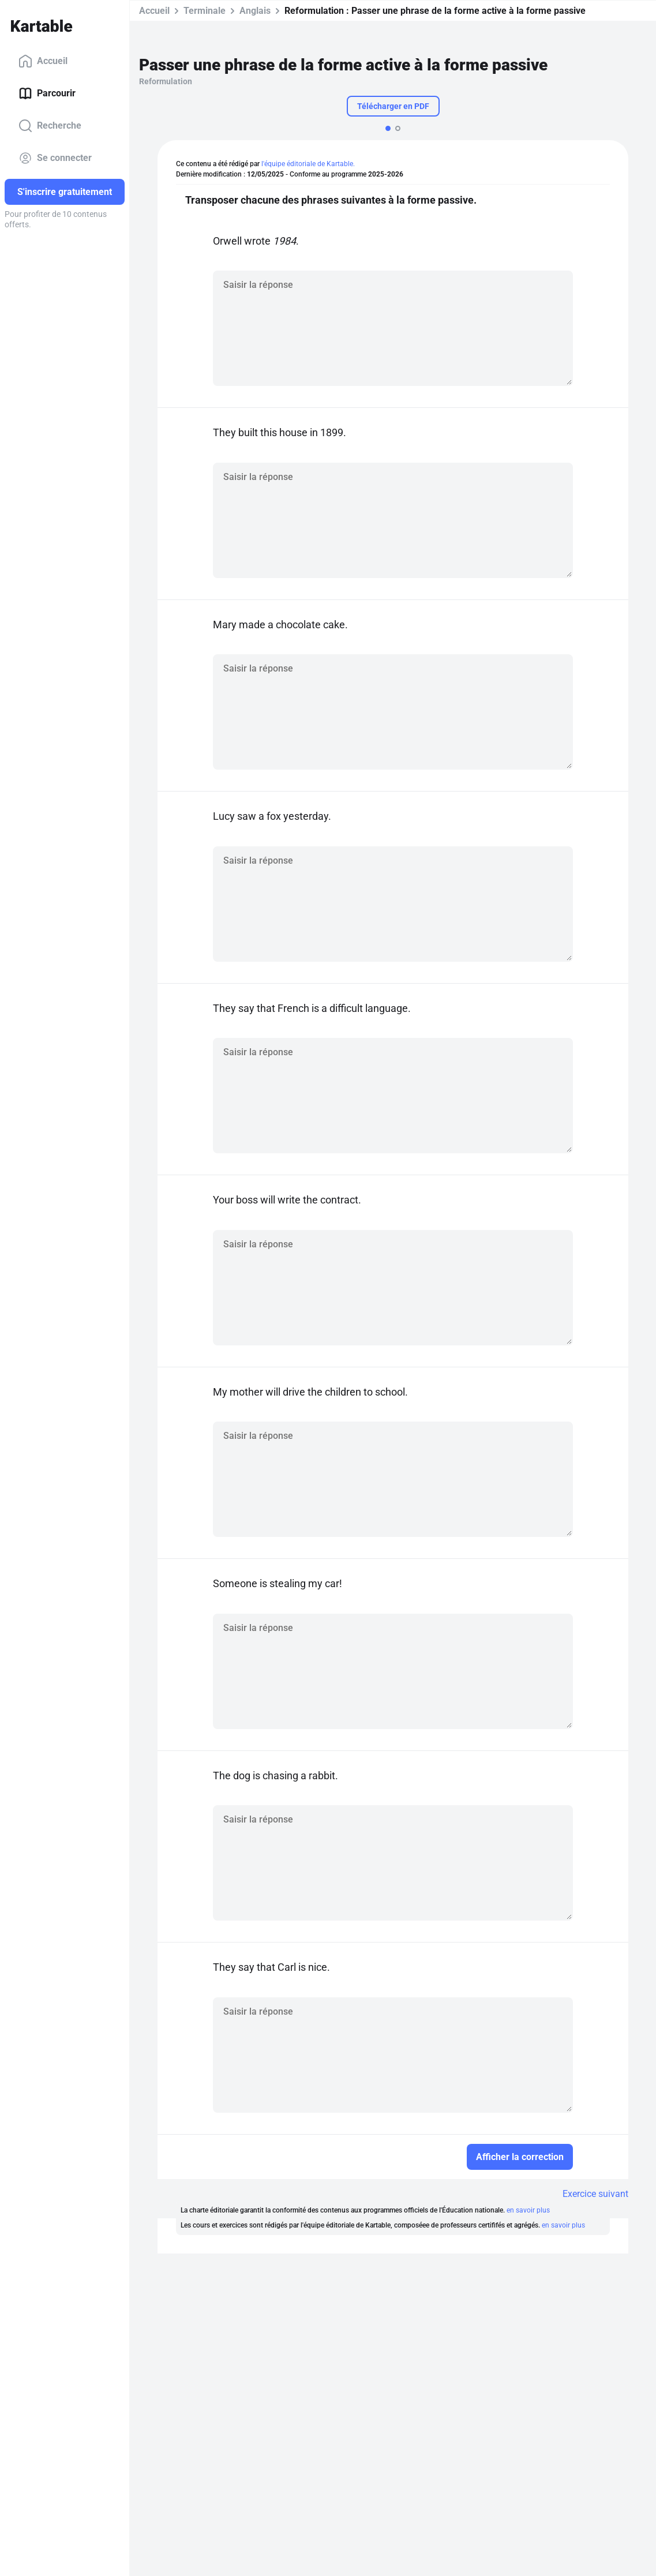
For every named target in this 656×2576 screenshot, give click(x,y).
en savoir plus (528, 2210)
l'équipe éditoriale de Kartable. (308, 164)
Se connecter (55, 158)
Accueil (43, 61)
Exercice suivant (595, 2193)
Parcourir (47, 93)
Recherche (49, 126)
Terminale (204, 10)
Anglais (255, 10)
